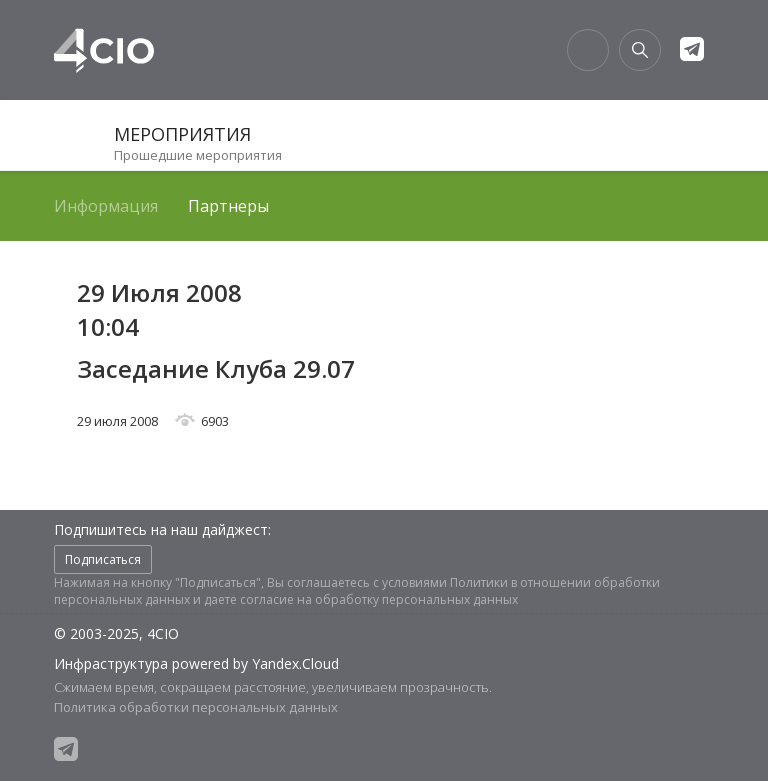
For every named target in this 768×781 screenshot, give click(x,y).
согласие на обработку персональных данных (379, 599)
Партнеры (228, 206)
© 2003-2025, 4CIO (116, 633)
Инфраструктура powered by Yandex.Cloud (196, 663)
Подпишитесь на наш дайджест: (162, 529)
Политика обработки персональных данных (196, 707)
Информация (106, 206)
